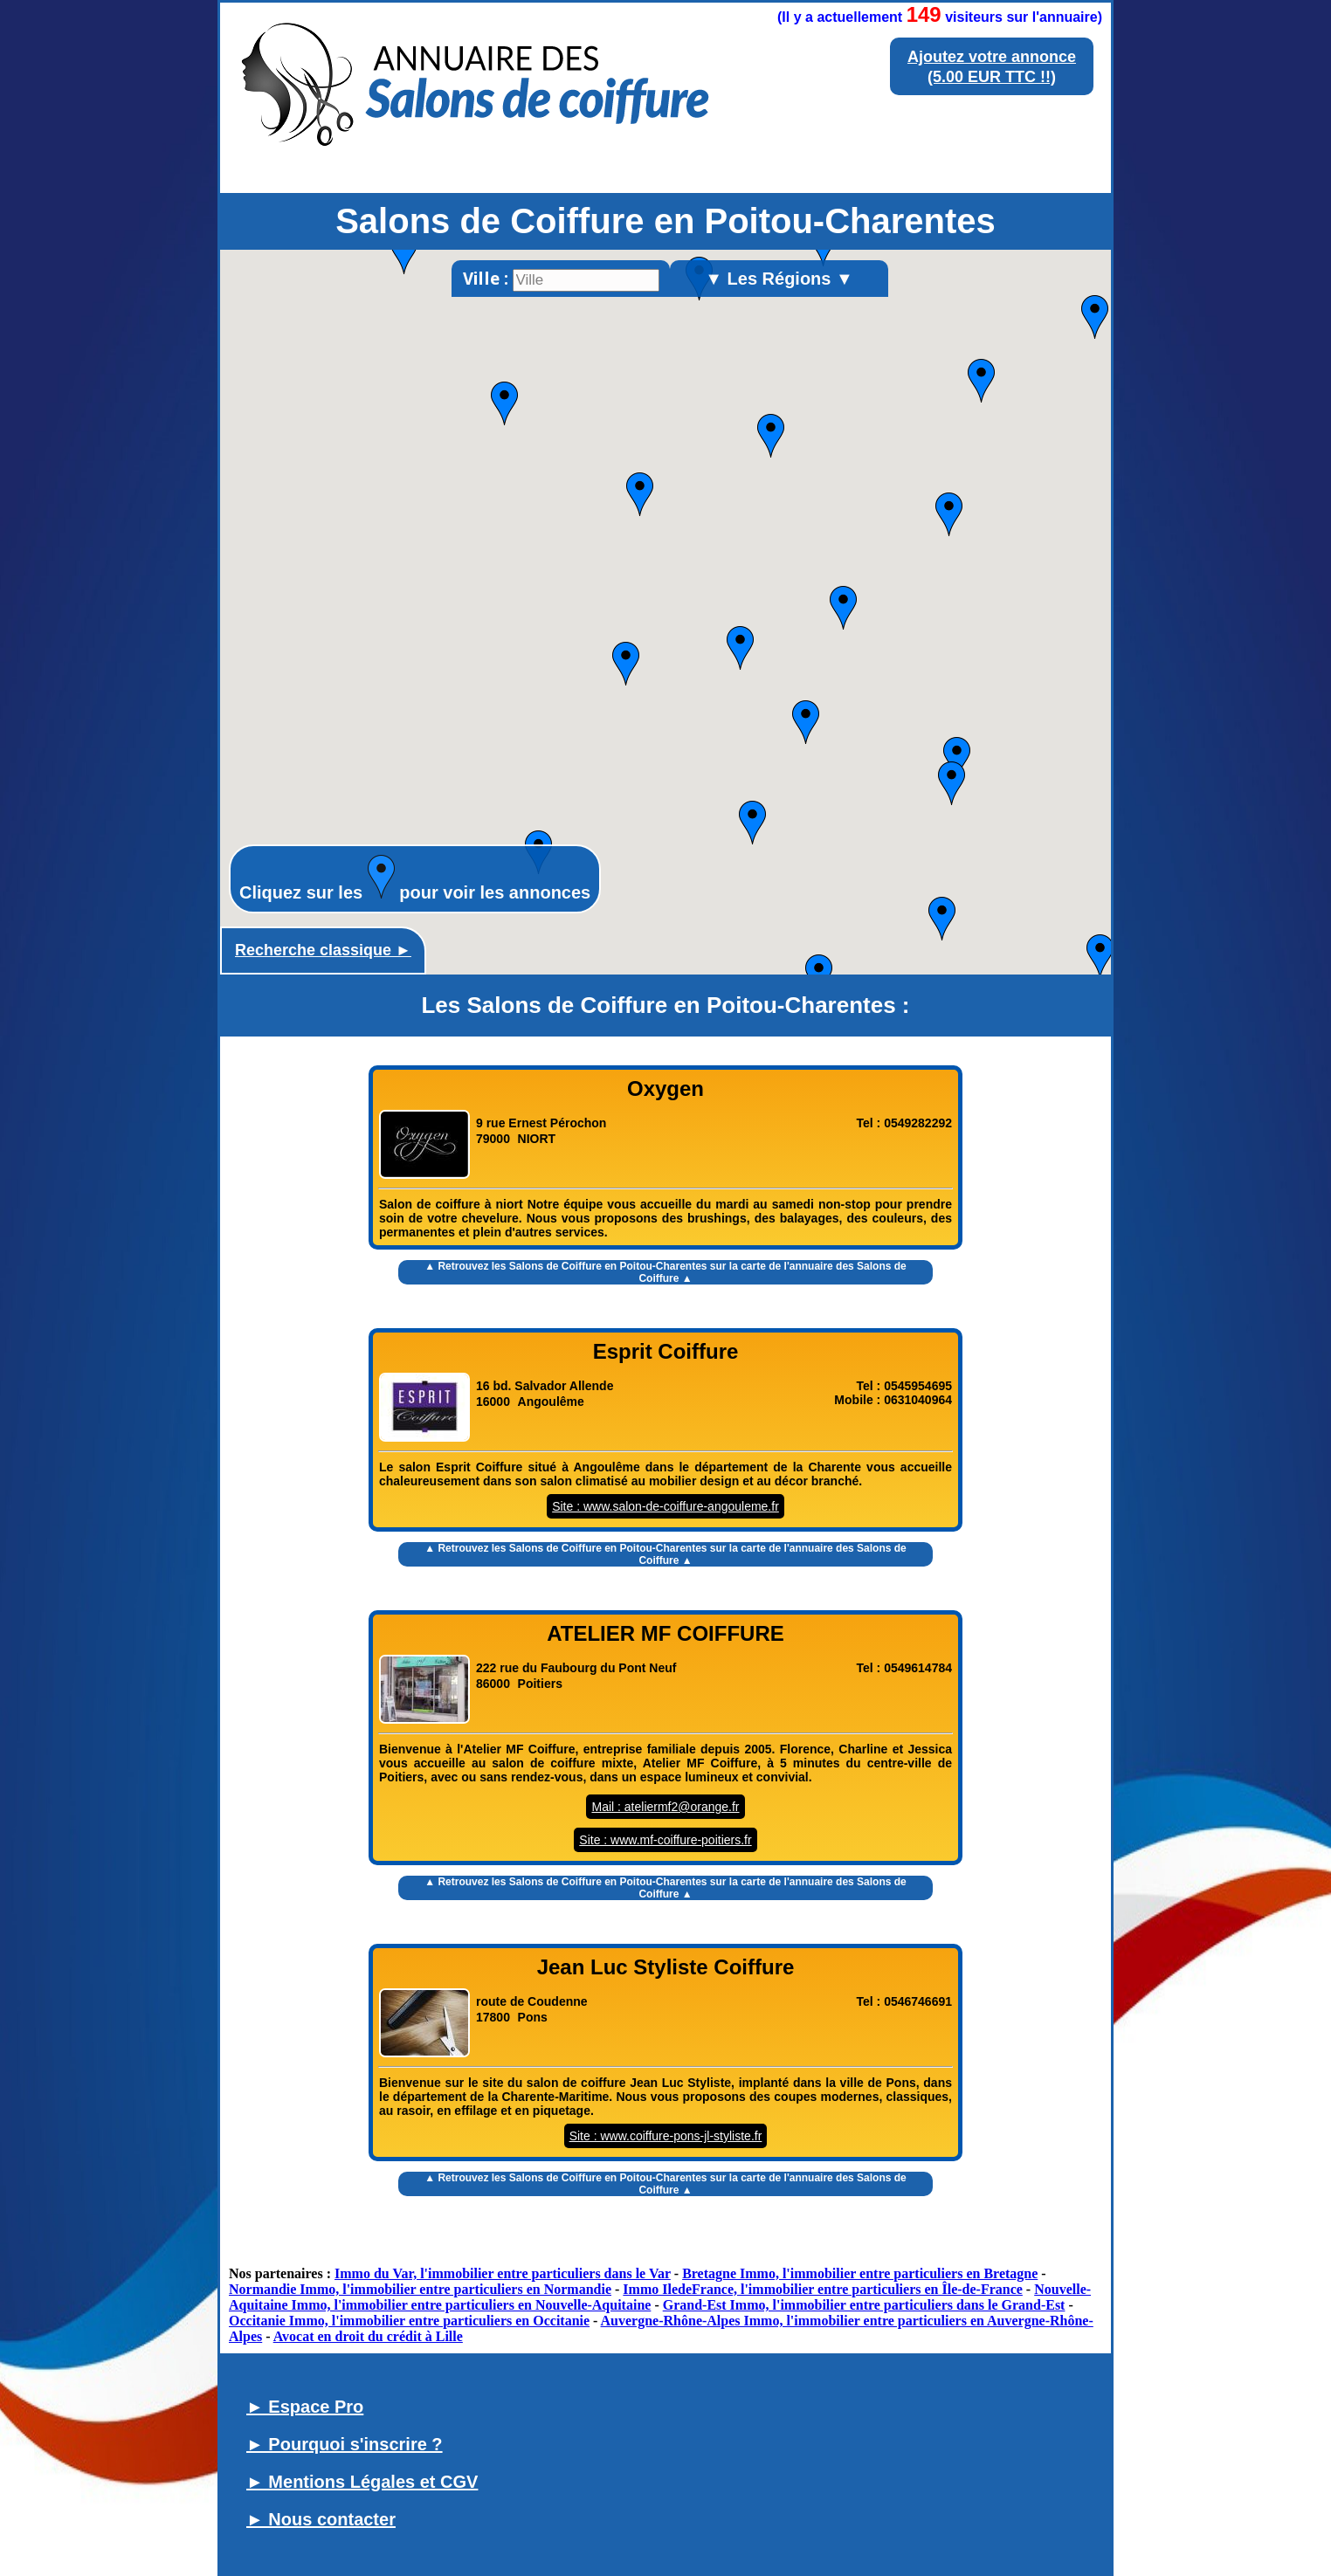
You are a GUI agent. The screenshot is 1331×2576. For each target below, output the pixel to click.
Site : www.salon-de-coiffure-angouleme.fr (665, 1506)
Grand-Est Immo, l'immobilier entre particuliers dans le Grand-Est (864, 2304)
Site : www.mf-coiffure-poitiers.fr (665, 1840)
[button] (625, 663)
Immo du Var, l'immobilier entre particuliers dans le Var (502, 2273)
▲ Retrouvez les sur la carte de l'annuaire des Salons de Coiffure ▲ (665, 1272)
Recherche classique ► (323, 950)
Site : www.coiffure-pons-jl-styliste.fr (665, 2136)
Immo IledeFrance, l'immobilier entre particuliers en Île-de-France (823, 2289)
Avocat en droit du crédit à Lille (368, 2336)
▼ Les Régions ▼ (779, 278)
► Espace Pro (304, 2406)
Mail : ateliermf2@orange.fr (665, 1807)
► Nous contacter (321, 2519)
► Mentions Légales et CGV (362, 2481)
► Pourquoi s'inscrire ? (344, 2444)
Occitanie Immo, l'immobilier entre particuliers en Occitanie (409, 2320)
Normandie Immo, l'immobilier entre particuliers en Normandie (420, 2289)
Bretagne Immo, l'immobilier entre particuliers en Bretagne (860, 2273)
